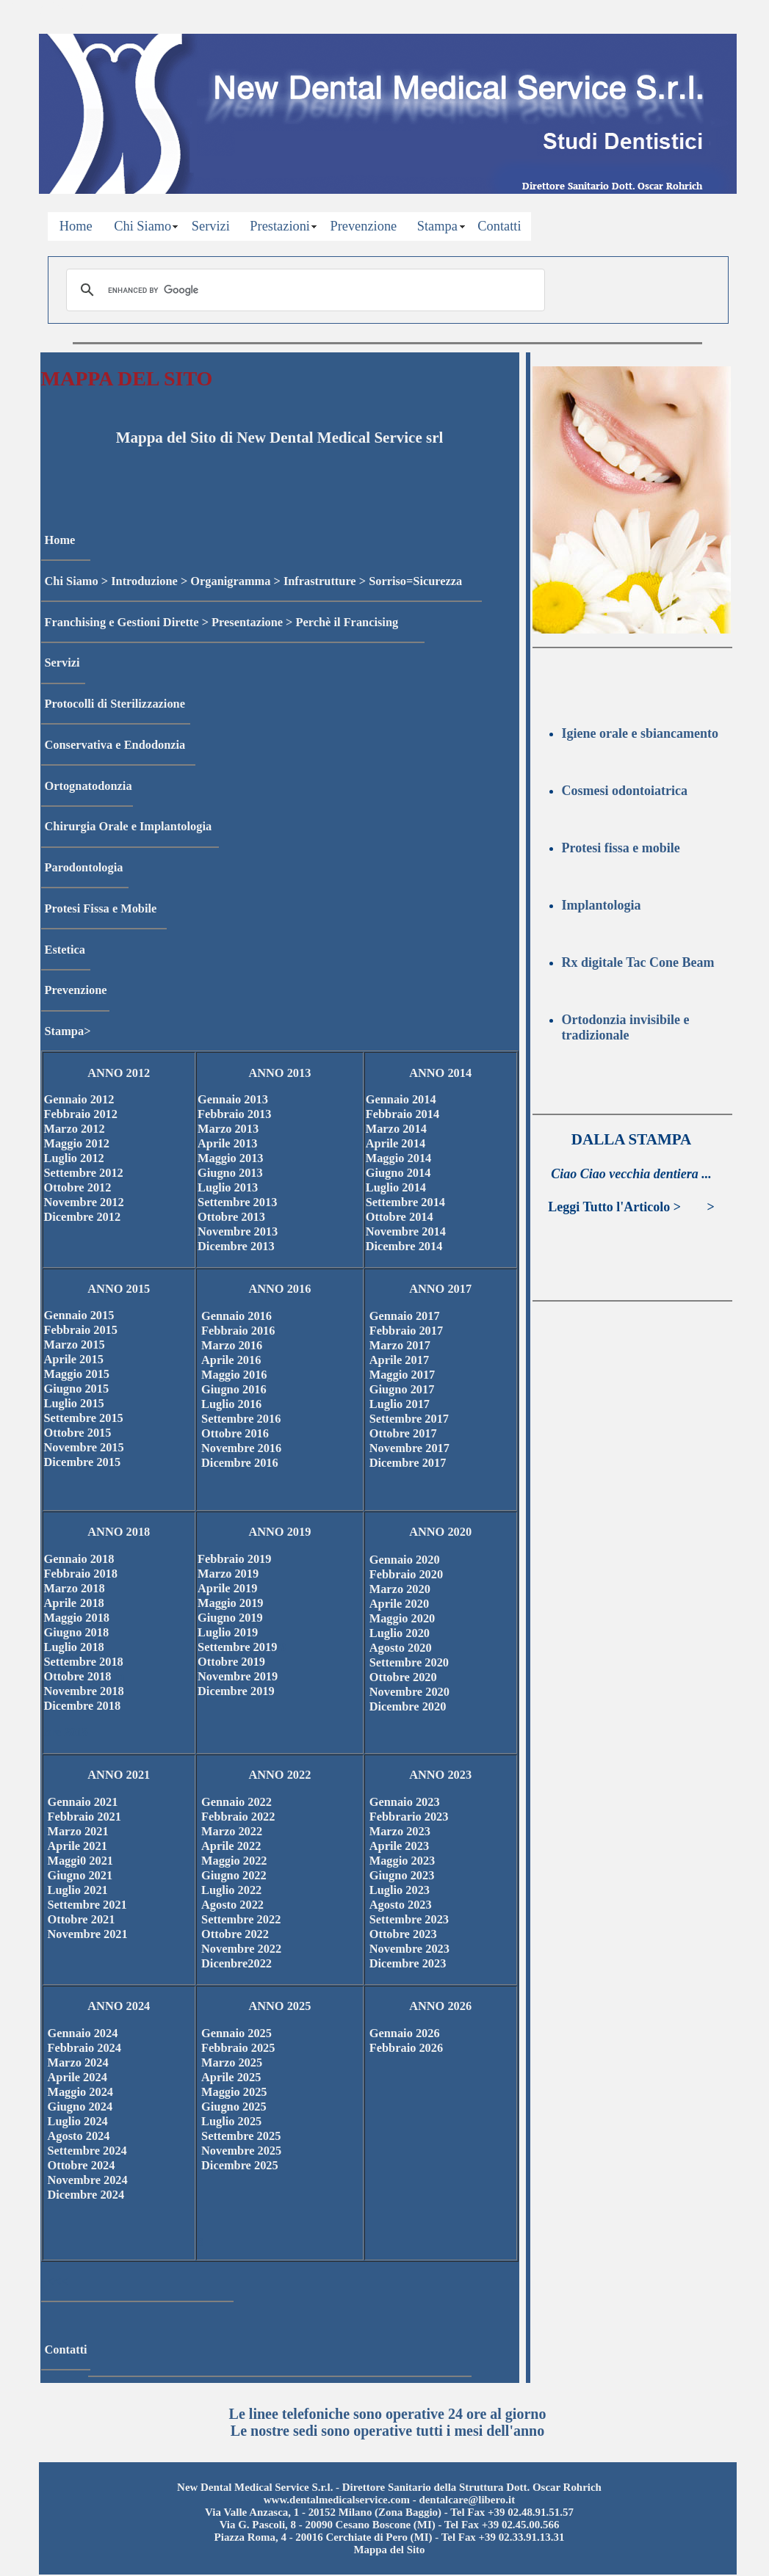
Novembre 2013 (238, 1231)
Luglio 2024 (78, 2121)
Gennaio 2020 (404, 1560)
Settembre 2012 (83, 1173)
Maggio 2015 (77, 1374)
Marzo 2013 (228, 1129)
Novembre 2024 (88, 2180)
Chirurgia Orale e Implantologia (128, 826)
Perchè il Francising (347, 622)
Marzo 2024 (78, 2062)
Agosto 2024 (79, 2136)
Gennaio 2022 (236, 1802)
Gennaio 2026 (404, 2033)
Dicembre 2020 (408, 1706)
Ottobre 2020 (403, 1677)
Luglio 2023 (399, 1890)
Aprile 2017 (399, 1360)
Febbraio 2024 (84, 2048)
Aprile (60, 1603)
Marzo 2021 (78, 1831)
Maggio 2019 (231, 1603)
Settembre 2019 (239, 1647)
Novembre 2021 (88, 1934)
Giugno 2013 (230, 1173)
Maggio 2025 (234, 2092)
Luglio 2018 (74, 1647)
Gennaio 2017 (404, 1316)
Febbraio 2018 (81, 1574)
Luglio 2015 (74, 1403)
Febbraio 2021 (84, 1817)
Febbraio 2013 (234, 1114)
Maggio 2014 (399, 1158)
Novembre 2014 (406, 1231)
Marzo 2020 (399, 1589)
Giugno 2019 (230, 1618)
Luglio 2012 (74, 1158)
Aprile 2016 (231, 1360)
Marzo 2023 (399, 1831)
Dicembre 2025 (239, 2165)
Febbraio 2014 (402, 1114)
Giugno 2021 (80, 1875)
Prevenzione (363, 226)
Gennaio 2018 (79, 1559)
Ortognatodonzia (88, 786)
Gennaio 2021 (83, 1802)
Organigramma (230, 581)
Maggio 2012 (77, 1143)
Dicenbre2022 (236, 1963)
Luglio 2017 (399, 1404)
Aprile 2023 (399, 1846)
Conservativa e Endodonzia (115, 745)
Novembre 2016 (241, 1448)
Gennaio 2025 (236, 2033)
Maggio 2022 (234, 1861)
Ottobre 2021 (81, 1919)
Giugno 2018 (76, 1632)
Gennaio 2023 (404, 1802)
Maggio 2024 (81, 2092)
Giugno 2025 (234, 2107)
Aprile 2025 (231, 2077)
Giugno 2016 (234, 1389)
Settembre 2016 (241, 1419)
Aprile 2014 (395, 1143)
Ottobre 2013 (231, 1217)
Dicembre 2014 (404, 1246)
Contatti (499, 226)
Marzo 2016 (231, 1345)
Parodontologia (84, 867)
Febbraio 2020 (406, 1574)
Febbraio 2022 (238, 1817)
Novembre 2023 (409, 1949)
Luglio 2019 (228, 1632)
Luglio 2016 (231, 1404)
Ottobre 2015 (78, 1433)
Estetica (65, 950)
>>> (694, 1207)
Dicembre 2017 (408, 1463)
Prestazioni (280, 226)
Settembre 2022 (241, 1919)
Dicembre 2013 (236, 1246)
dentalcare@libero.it (467, 2500)
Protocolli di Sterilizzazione (115, 704)
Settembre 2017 (409, 1419)
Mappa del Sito (389, 2549)
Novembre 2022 (241, 1949)
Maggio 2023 (402, 1861)
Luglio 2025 (231, 2121)
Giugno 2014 (398, 1173)
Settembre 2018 (83, 1662)
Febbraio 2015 (81, 1330)
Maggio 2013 (231, 1158)
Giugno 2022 (234, 1875)
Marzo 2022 (231, 1831)
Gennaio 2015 (79, 1315)
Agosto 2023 (400, 1905)
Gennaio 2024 (83, 2033)
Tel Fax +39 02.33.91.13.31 (503, 2537)
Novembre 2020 (409, 1692)
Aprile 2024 (77, 2077)
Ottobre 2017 (403, 1433)
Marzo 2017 (399, 1345)
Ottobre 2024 (81, 2165)
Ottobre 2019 (231, 1662)
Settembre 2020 (409, 1662)
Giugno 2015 (76, 1389)
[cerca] (303, 290)
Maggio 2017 (402, 1375)
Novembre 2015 (84, 1447)
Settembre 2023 (409, 1919)
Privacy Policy (45, 7)
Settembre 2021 (87, 1905)
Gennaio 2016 (236, 1316)
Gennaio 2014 (401, 1099)
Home (76, 226)
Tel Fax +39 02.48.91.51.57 (512, 2512)
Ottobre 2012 (78, 1187)
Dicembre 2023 (408, 1963)
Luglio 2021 (78, 1890)
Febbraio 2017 (406, 1331)
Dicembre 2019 (236, 1691)
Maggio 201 (74, 1618)
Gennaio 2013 (233, 1099)
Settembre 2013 (237, 1202)
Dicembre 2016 (239, 1463)
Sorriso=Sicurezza (415, 581)
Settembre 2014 (405, 1202)
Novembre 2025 (241, 2151)
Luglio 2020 (399, 1633)
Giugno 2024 (80, 2107)
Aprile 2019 (227, 1588)
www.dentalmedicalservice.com (337, 2500)
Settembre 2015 (83, 1418)
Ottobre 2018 (78, 1676)
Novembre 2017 (409, 1448)
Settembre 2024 (87, 2151)
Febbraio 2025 (238, 2048)
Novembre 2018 (84, 1691)
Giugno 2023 (402, 1875)
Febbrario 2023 (409, 1817)
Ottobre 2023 (403, 1934)
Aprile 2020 (399, 1604)
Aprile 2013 (227, 1143)
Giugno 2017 (402, 1389)
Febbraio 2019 (234, 1559)
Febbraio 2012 (81, 1114)
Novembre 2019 (238, 1676)
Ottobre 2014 (399, 1217)
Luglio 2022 (231, 1890)
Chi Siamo (142, 226)
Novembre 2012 (84, 1202)
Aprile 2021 (77, 1846)
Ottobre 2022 (235, 1934)
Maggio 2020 (402, 1618)
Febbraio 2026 (406, 2048)
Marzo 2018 (74, 1588)
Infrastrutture (320, 581)
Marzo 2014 (396, 1129)
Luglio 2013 (228, 1187)
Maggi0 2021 (81, 1861)
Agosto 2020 (400, 1648)
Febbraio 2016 (238, 1331)
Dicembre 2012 (82, 1217)
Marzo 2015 (74, 1345)
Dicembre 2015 (82, 1462)
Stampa (437, 226)
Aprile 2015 (74, 1359)
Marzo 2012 (74, 1129)
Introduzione (144, 581)
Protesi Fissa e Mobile (101, 908)
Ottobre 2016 (235, 1433)
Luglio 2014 (396, 1187)
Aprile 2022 (231, 1846)
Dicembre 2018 (82, 1706)
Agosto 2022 (232, 1905)
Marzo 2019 (228, 1574)
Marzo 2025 (231, 2062)
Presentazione (247, 622)
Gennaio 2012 (79, 1099)
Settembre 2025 (241, 2136)
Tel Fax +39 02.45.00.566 (502, 2524)
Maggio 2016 (234, 1375)
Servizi (211, 226)
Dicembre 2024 (86, 2195)
